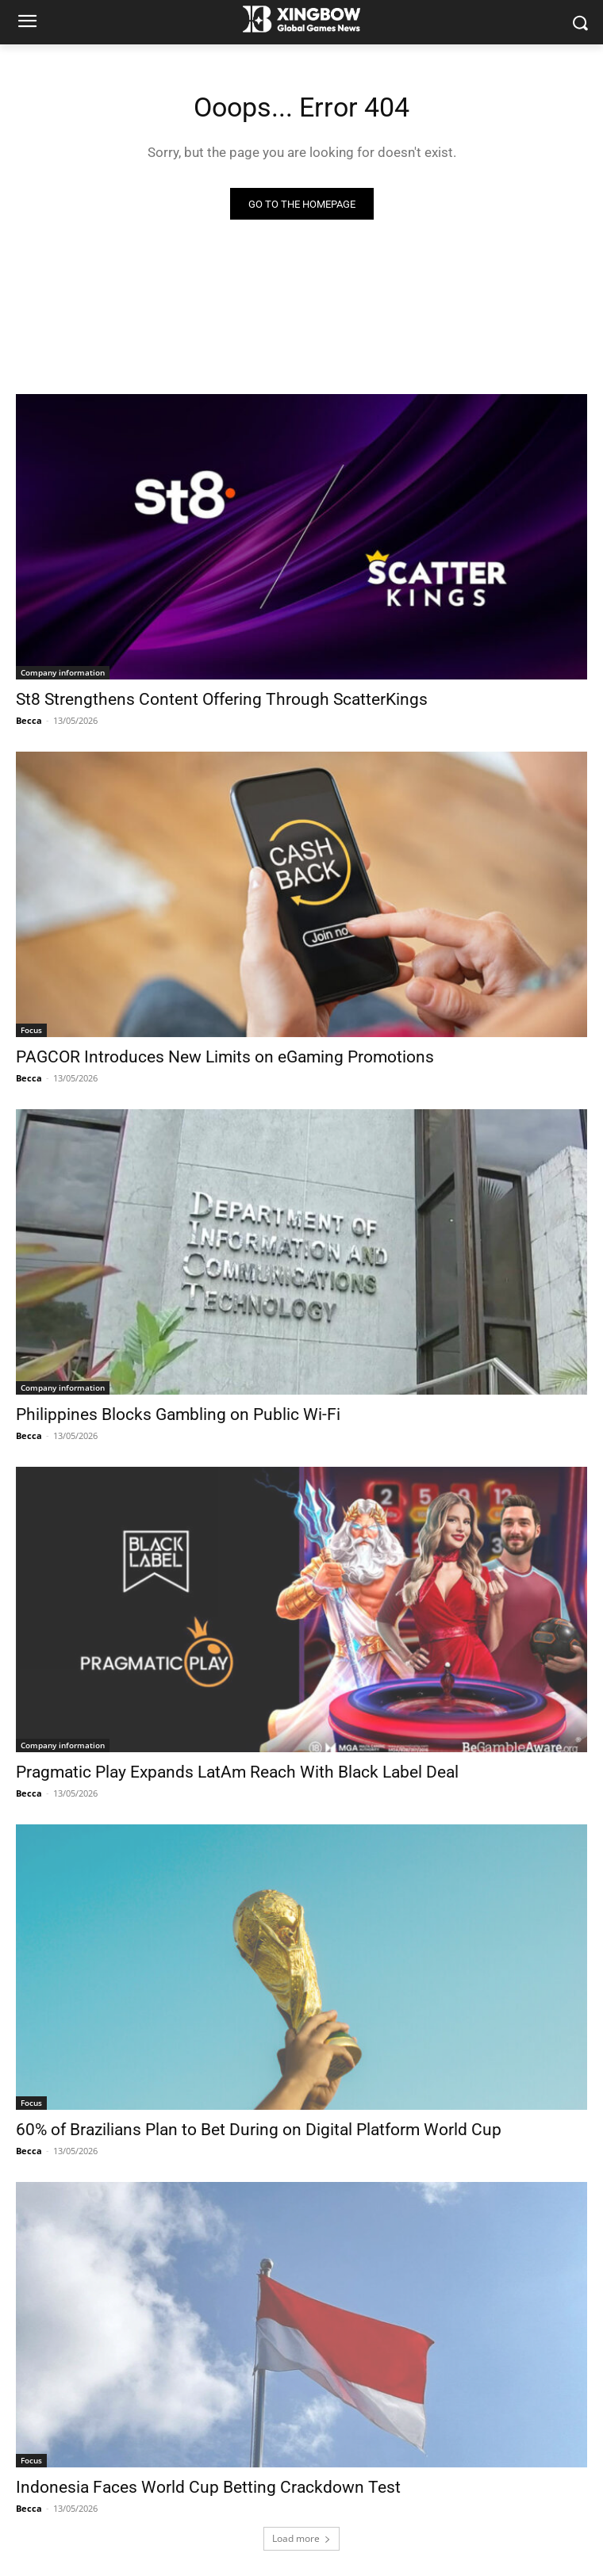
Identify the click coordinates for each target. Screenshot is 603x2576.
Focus (31, 1029)
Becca (29, 720)
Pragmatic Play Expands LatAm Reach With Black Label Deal (237, 1772)
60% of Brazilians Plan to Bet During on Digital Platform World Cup (258, 2129)
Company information (63, 672)
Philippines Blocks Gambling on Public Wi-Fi (178, 1414)
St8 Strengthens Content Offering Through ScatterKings (222, 699)
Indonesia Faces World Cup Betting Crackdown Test (208, 2487)
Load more (301, 2538)
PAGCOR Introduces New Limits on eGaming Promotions (225, 1056)
